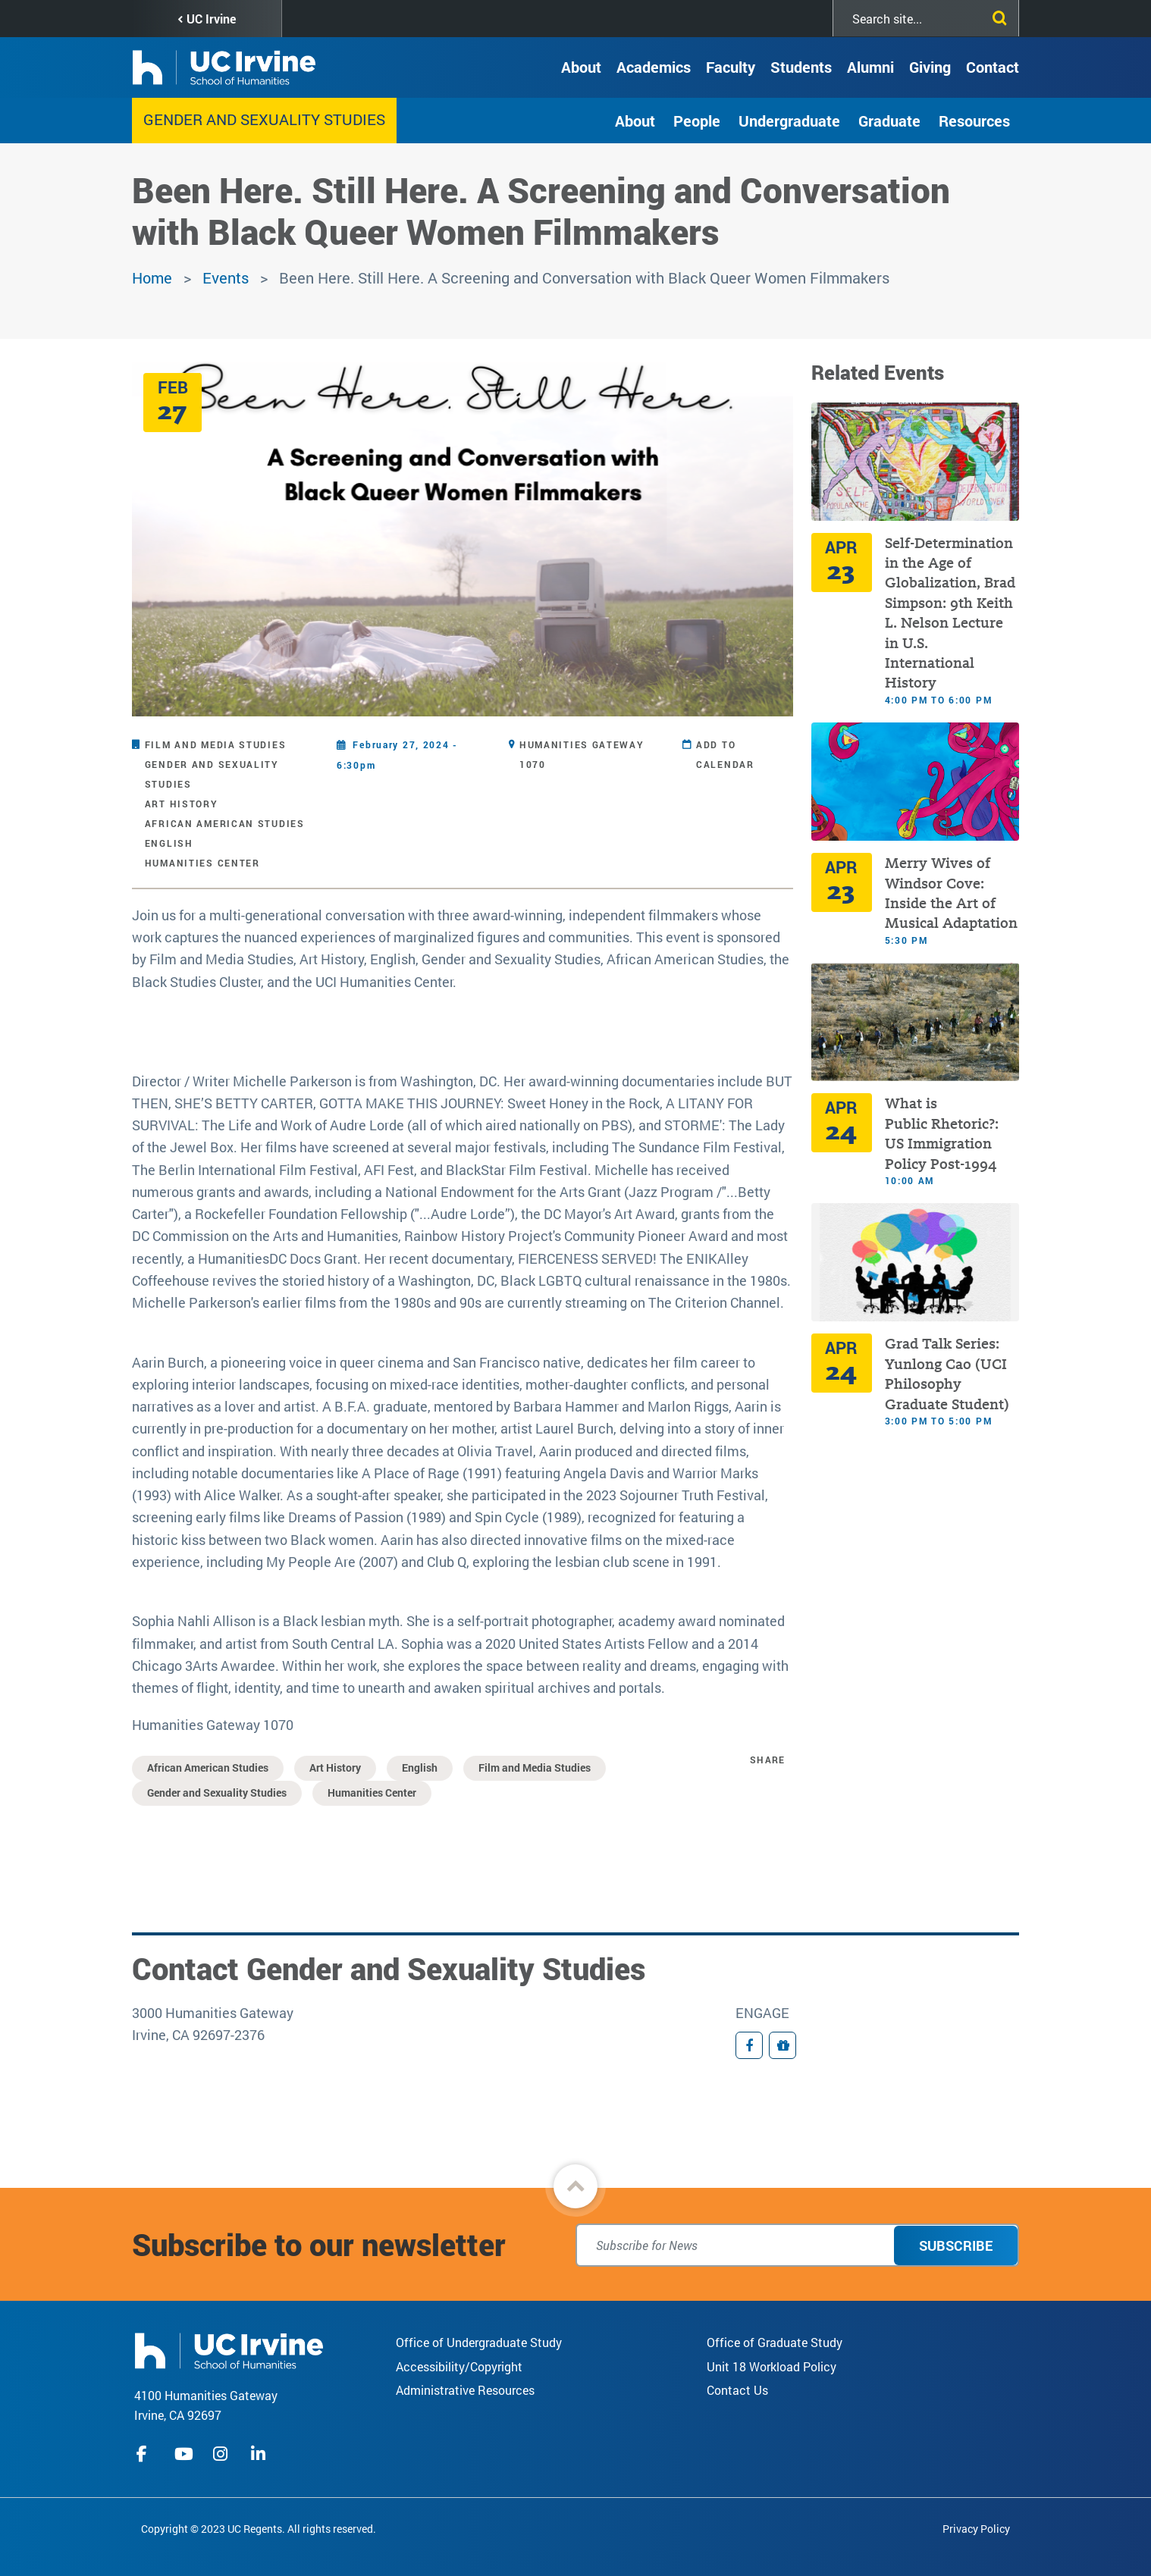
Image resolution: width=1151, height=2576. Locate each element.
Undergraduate (789, 120)
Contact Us (737, 2390)
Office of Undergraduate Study (479, 2342)
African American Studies (225, 823)
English (169, 843)
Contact (992, 67)
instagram (222, 2454)
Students (801, 67)
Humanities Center (202, 863)
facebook (145, 2454)
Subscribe (956, 2245)
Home (152, 277)
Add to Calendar (725, 754)
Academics (653, 67)
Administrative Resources (465, 2390)
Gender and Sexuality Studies (264, 119)
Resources (974, 120)
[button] (575, 2186)
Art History (181, 804)
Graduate (889, 120)
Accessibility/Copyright (459, 2366)
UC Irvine (211, 19)
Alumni (870, 67)
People (696, 120)
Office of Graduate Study (774, 2342)
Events (225, 277)
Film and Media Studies (216, 744)
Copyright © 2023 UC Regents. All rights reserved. (258, 2528)
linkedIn (260, 2454)
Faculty (730, 67)
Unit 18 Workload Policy (771, 2366)
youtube (183, 2454)
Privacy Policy (976, 2528)
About (581, 67)
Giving (930, 67)
